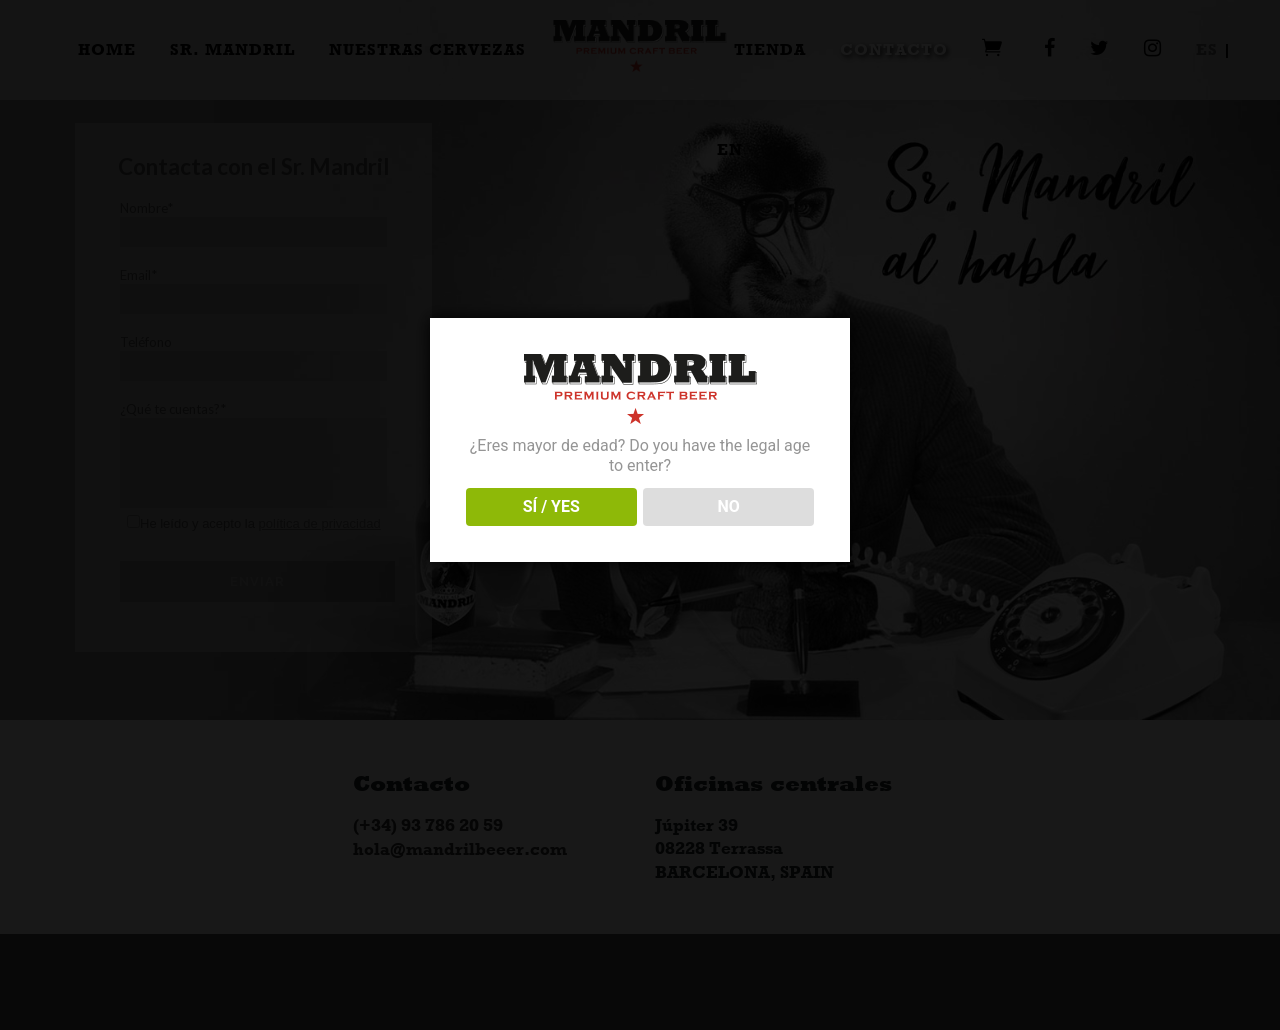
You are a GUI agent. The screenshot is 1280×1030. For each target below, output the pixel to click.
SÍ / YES (551, 506)
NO (729, 506)
